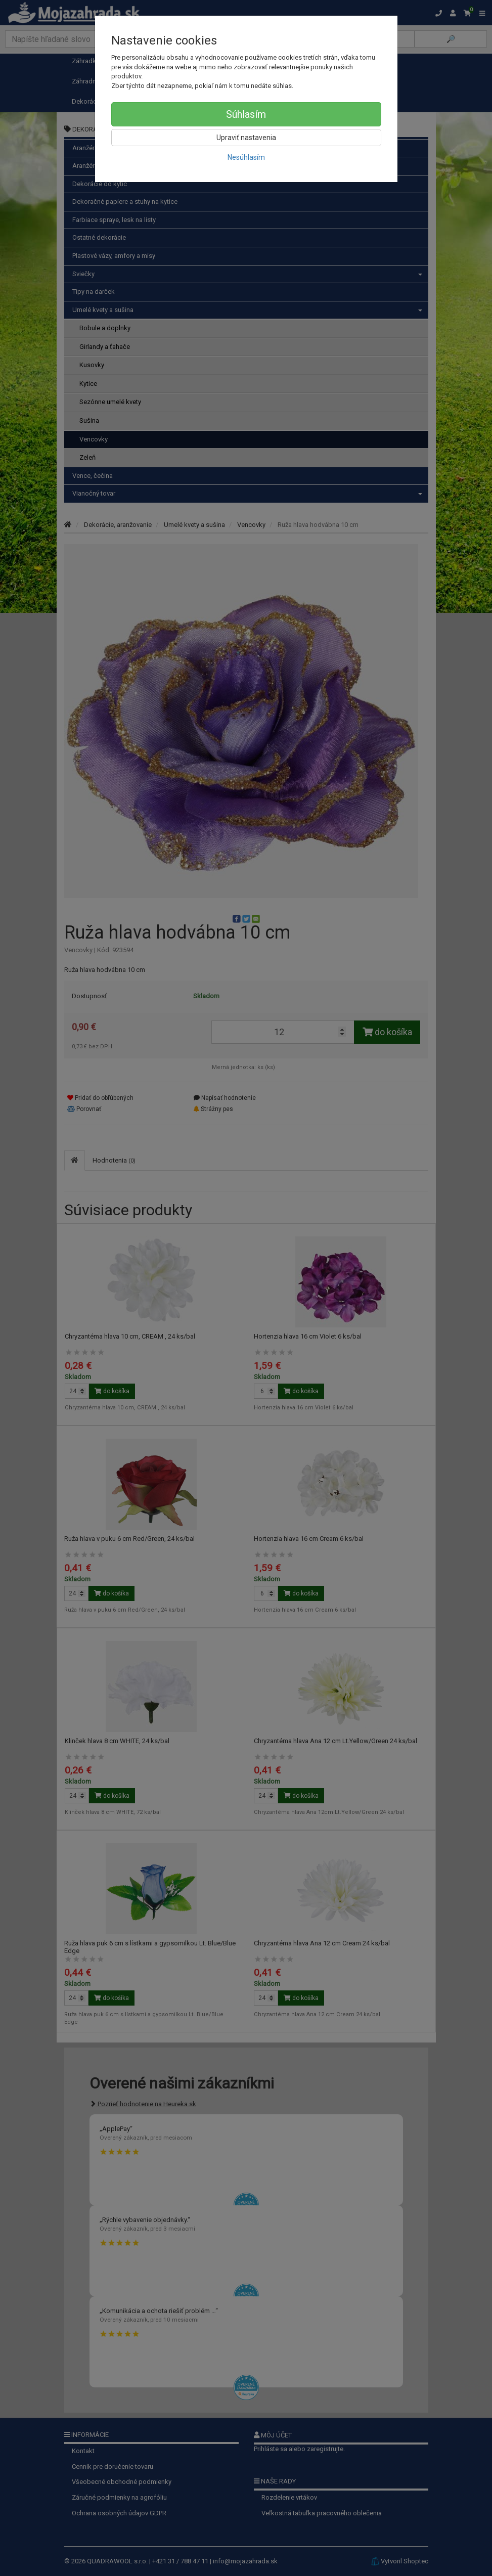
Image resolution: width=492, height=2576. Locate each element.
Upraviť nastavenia (246, 138)
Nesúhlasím (246, 157)
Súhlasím (246, 114)
